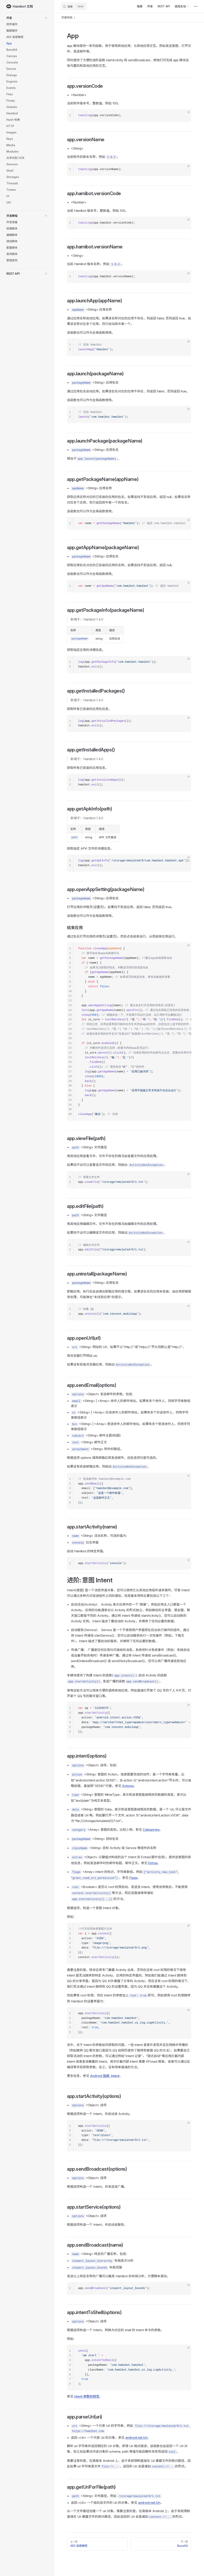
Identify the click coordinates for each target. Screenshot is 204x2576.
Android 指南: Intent (104, 2076)
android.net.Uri (136, 2438)
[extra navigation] (195, 6)
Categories (151, 1830)
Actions (127, 1786)
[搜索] (74, 6)
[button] (27, 18)
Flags (133, 1878)
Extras (152, 1863)
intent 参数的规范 (86, 2396)
